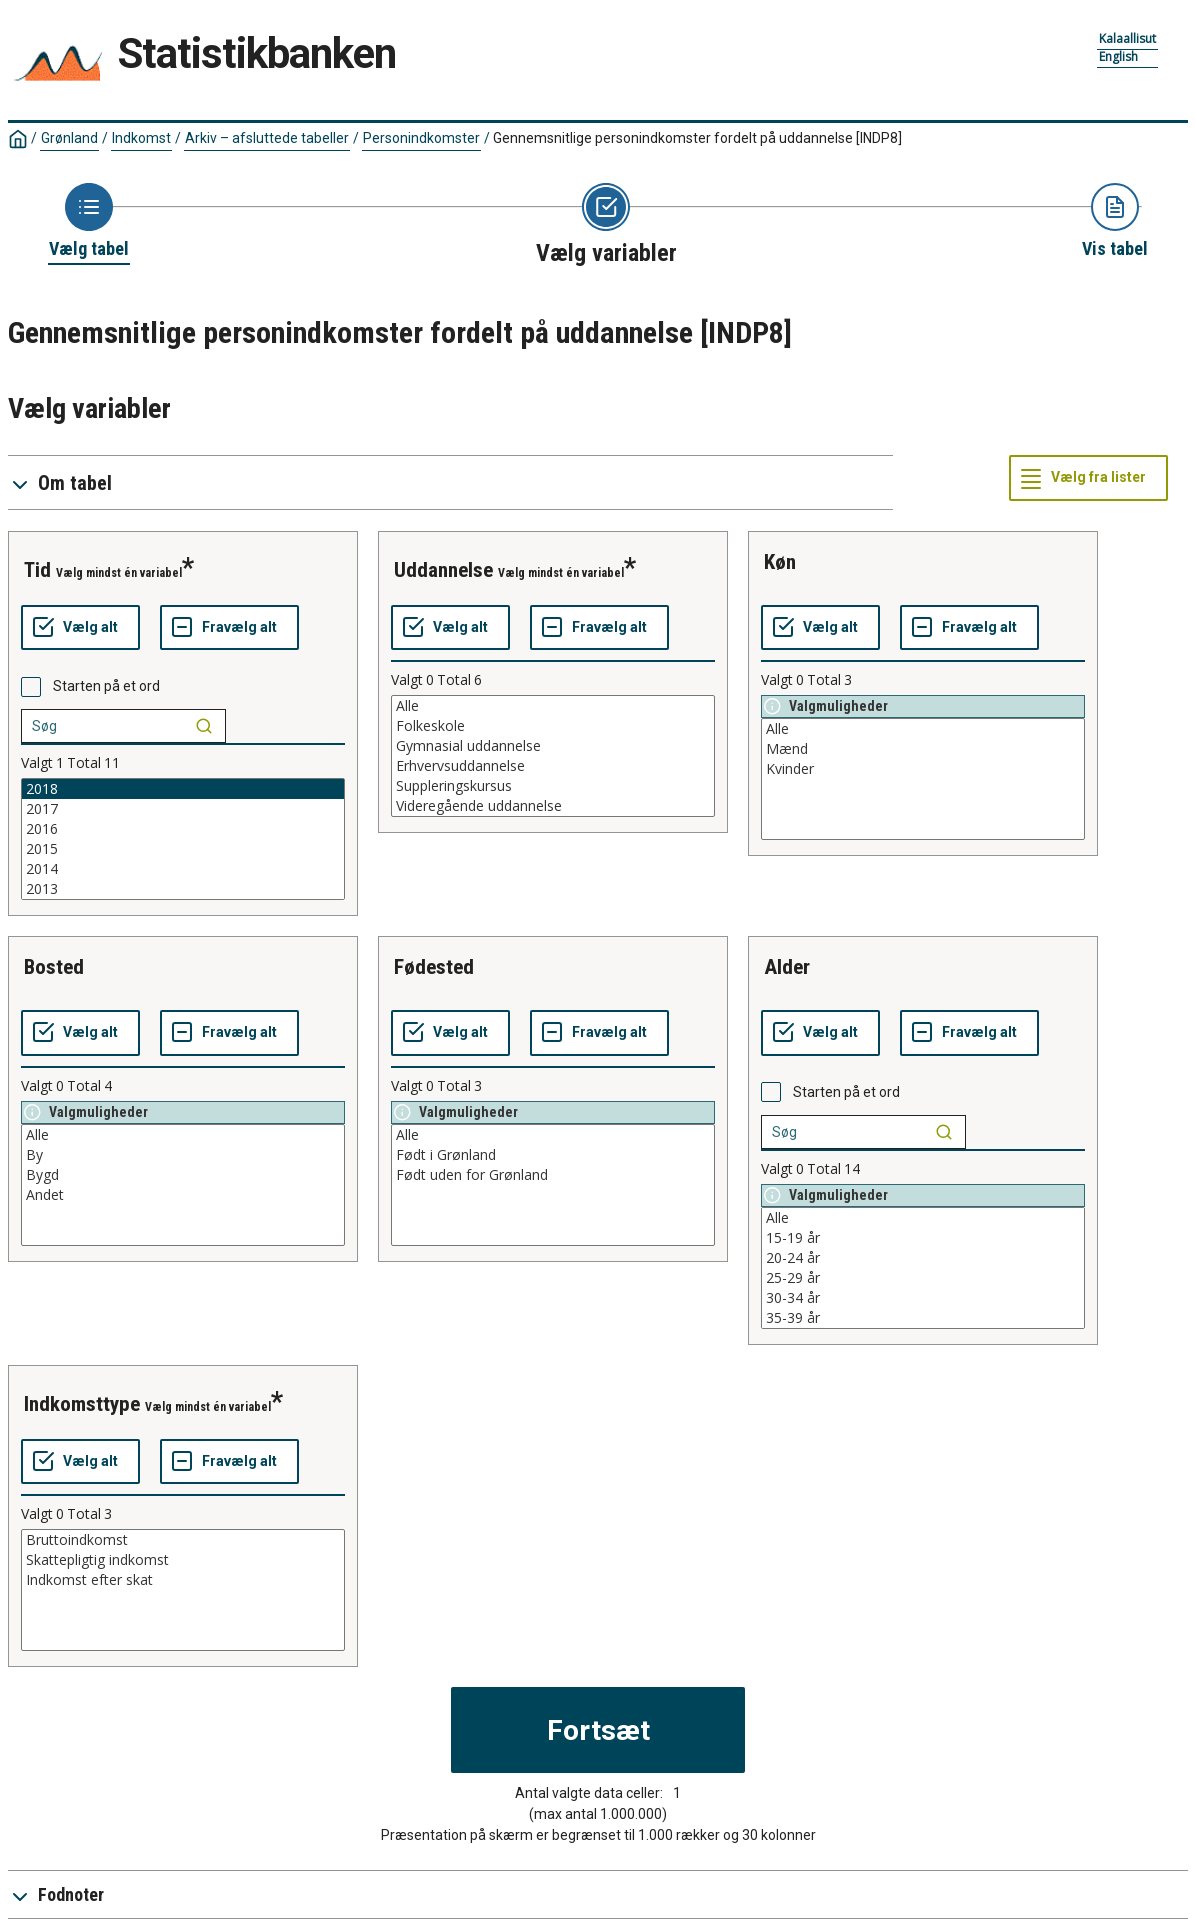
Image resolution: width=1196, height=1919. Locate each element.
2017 (183, 809)
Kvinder (923, 769)
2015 (183, 849)
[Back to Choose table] (89, 222)
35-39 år (923, 1318)
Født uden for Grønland (553, 1175)
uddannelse (443, 570)
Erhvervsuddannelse (553, 766)
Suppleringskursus (553, 786)
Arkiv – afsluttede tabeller (267, 138)
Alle (553, 706)
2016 (183, 829)
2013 (183, 889)
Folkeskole (553, 726)
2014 (183, 869)
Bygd (183, 1175)
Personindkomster (421, 138)
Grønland (69, 138)
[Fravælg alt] (229, 628)
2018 (183, 789)
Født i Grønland (553, 1155)
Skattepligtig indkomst (183, 1560)
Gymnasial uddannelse (553, 746)
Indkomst (141, 138)
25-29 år (923, 1278)
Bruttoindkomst (183, 1540)
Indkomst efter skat (183, 1580)
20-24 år (923, 1258)
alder (787, 967)
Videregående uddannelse (553, 806)
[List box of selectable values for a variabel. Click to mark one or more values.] (183, 839)
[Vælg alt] (80, 628)
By (183, 1155)
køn (780, 562)
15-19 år (923, 1238)
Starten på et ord (106, 686)
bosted (54, 967)
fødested (434, 967)
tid (37, 570)
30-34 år (923, 1298)
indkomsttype (82, 1404)
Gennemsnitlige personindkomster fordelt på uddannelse (697, 138)
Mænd (923, 749)
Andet (183, 1195)
